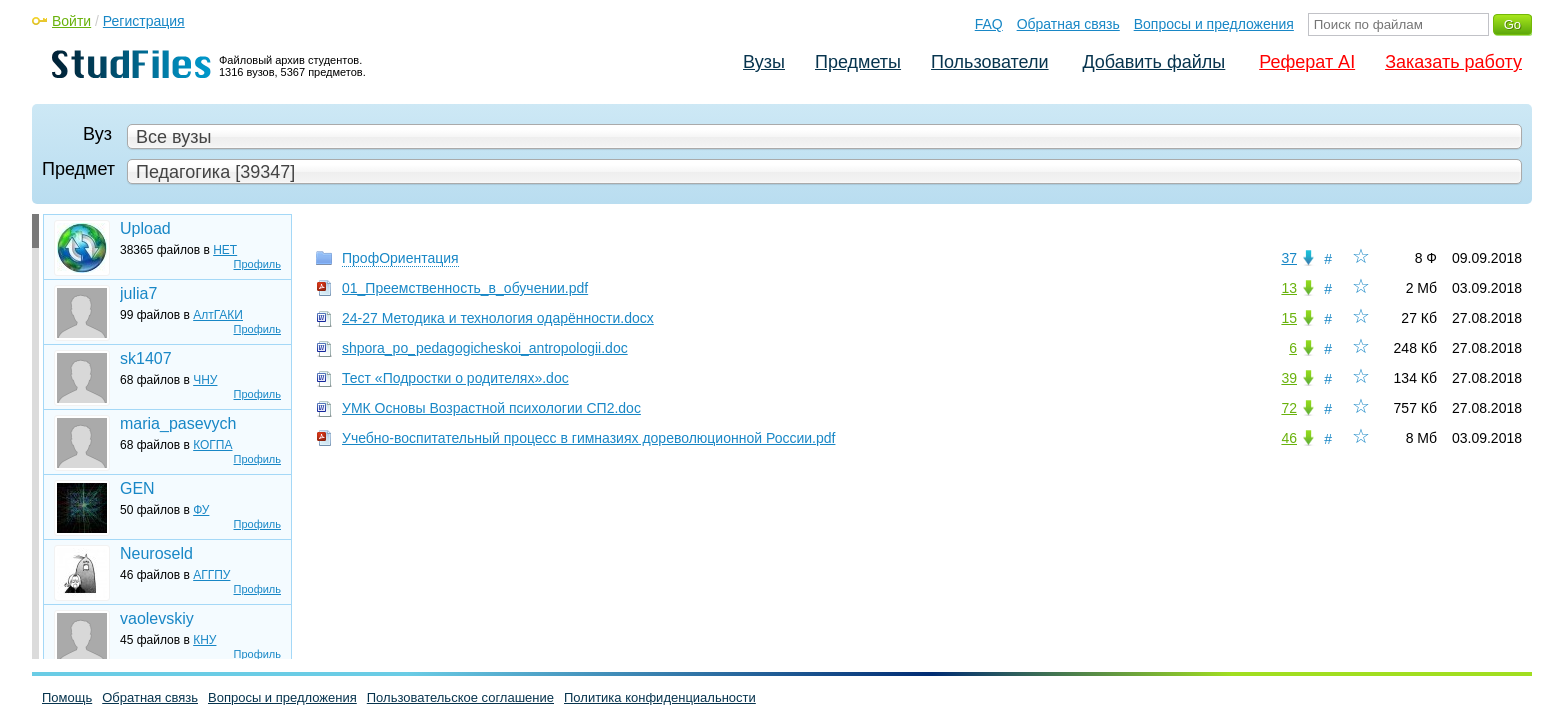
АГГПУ (211, 575)
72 (1289, 408)
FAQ (989, 24)
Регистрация (144, 21)
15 (1289, 318)
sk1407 (146, 358)
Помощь (67, 697)
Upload (145, 228)
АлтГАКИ (218, 315)
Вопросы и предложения (1214, 24)
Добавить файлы (1153, 62)
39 (1289, 378)
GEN (137, 488)
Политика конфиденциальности (660, 697)
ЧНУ (205, 380)
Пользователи (989, 62)
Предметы (858, 62)
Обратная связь (1068, 24)
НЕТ (225, 250)
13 (1289, 288)
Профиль (258, 264)
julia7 (138, 293)
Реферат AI (1307, 62)
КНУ (204, 640)
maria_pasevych (178, 423)
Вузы (764, 62)
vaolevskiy (157, 618)
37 (1289, 258)
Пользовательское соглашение (460, 697)
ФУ (201, 510)
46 (1289, 438)
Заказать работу (1453, 62)
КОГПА (212, 445)
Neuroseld (156, 553)
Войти (71, 21)
